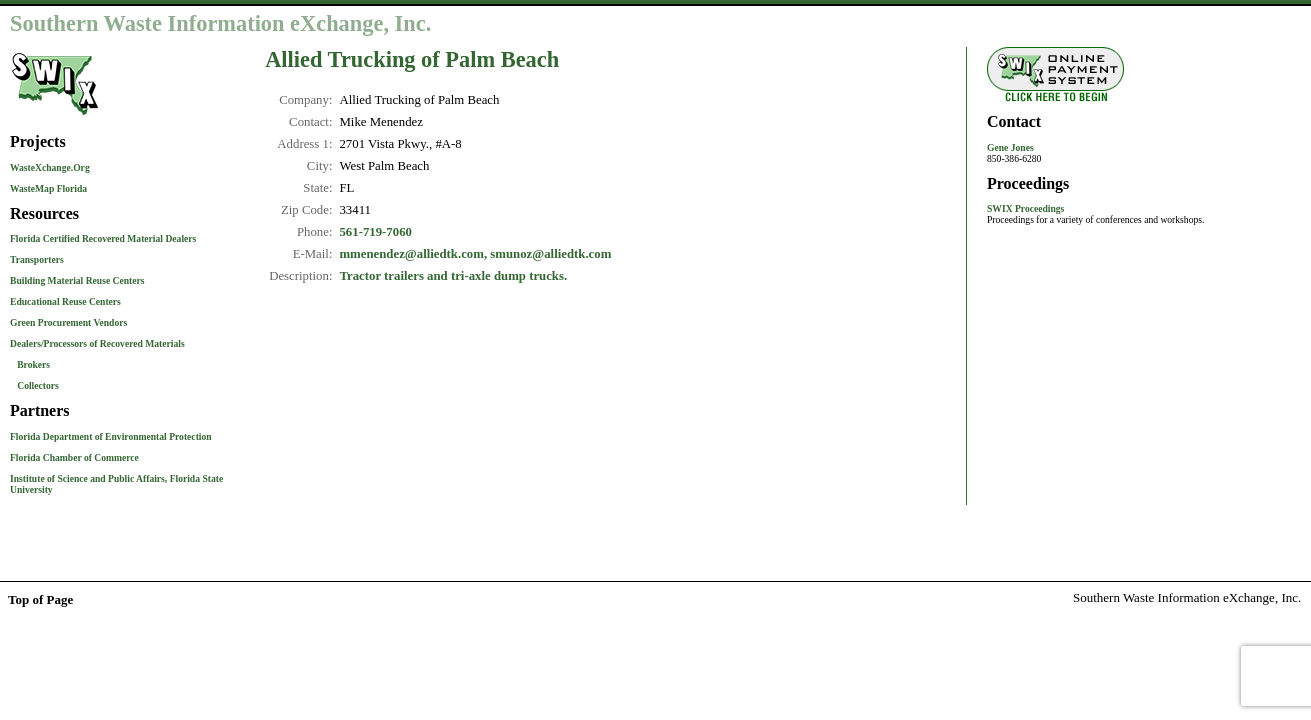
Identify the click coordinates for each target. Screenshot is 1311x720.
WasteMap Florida (48, 188)
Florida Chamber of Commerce (74, 457)
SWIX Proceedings (1025, 208)
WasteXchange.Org (50, 167)
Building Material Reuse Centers (77, 280)
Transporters (37, 259)
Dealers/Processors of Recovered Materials (97, 343)
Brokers (33, 364)
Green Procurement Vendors (68, 322)
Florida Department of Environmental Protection (111, 436)
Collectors (38, 385)
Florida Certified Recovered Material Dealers (103, 238)
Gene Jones (1010, 147)
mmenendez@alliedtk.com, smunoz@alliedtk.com (475, 254)
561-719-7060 (375, 232)
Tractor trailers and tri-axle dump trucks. (453, 276)
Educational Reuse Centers (65, 301)
